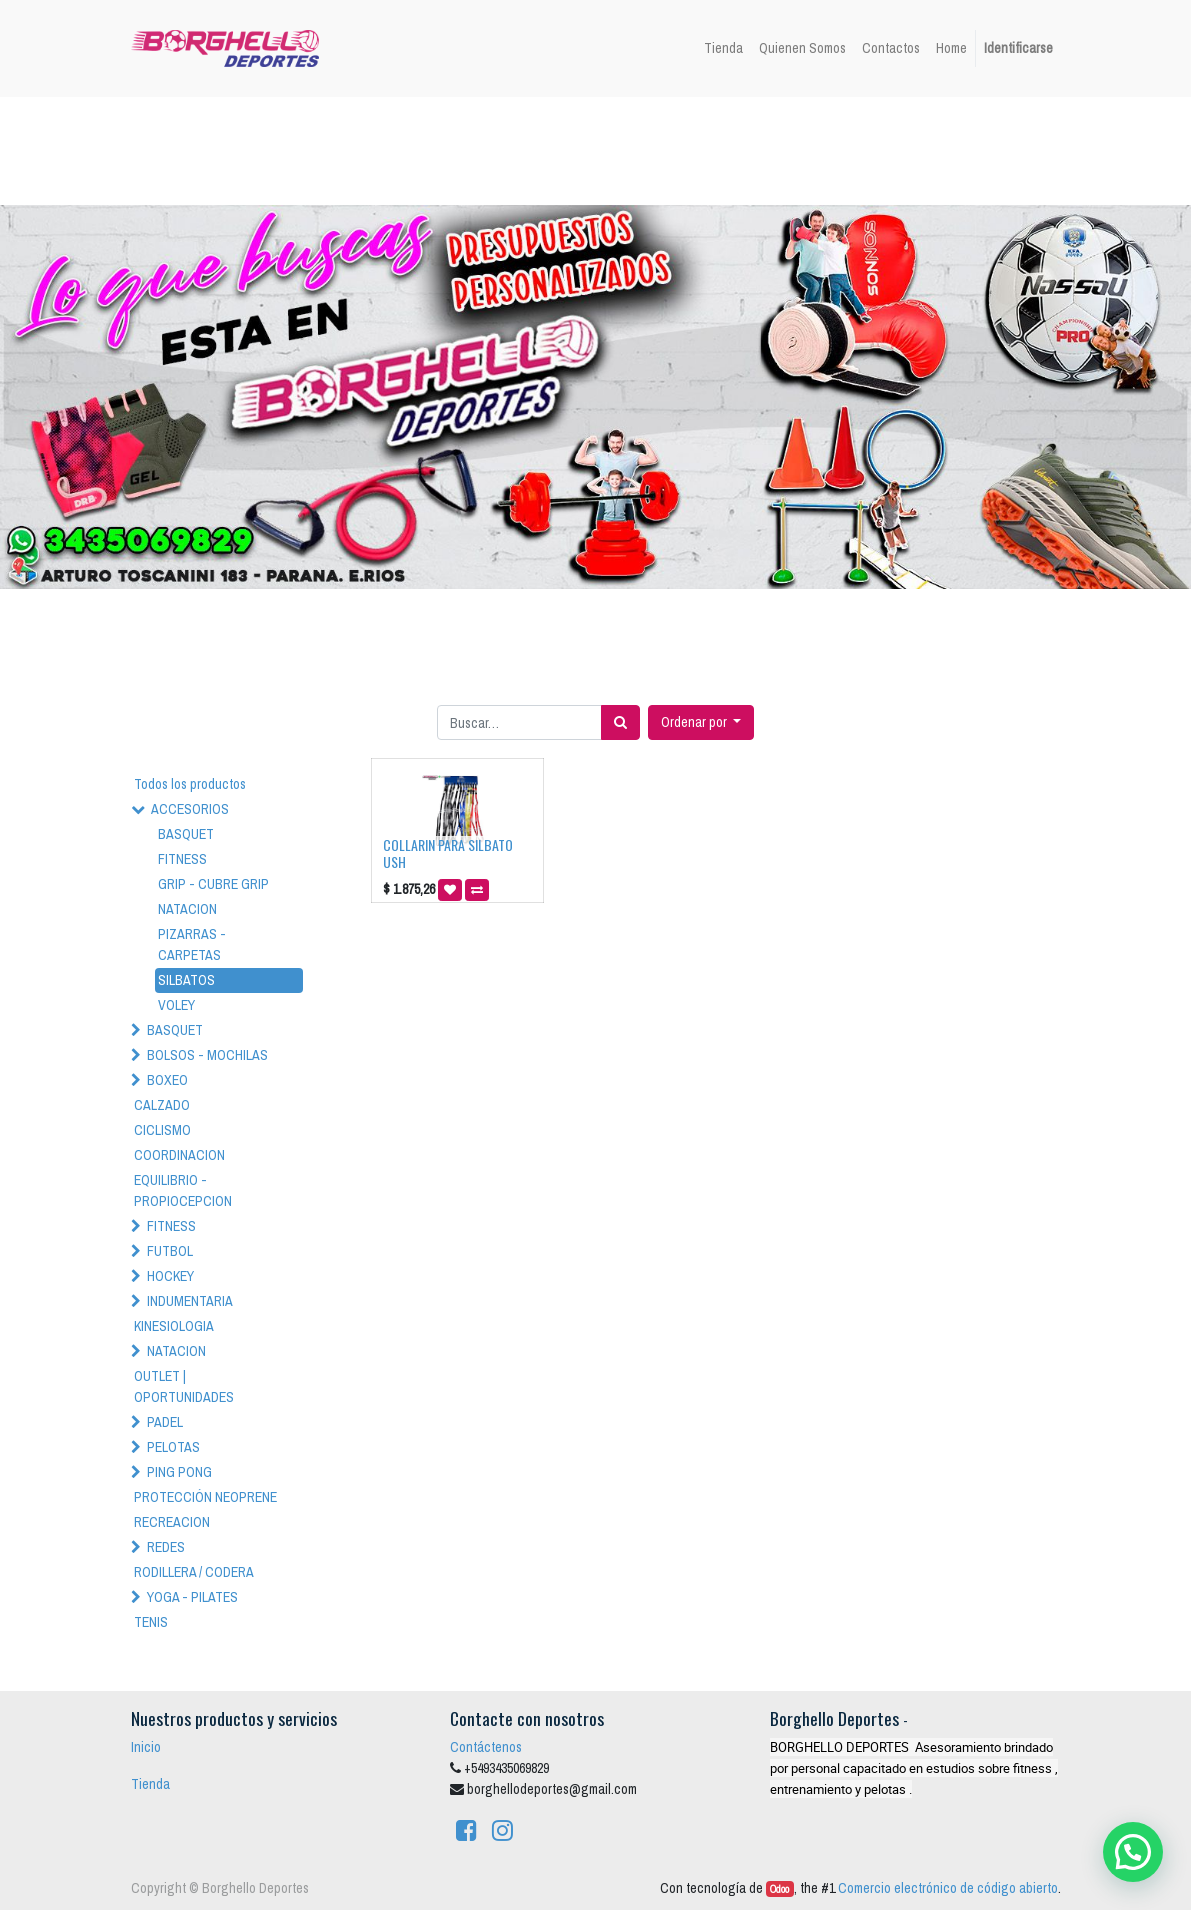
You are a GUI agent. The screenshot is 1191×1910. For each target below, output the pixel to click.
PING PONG (179, 1472)
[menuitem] (723, 48)
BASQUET (186, 834)
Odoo (779, 1889)
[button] (701, 722)
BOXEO (167, 1080)
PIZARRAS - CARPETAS (192, 944)
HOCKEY (170, 1276)
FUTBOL (170, 1251)
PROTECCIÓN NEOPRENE (205, 1497)
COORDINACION (179, 1155)
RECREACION (172, 1522)
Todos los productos (190, 784)
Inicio (146, 1747)
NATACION (187, 909)
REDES (166, 1547)
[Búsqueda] (620, 722)
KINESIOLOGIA (174, 1326)
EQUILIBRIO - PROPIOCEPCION (183, 1190)
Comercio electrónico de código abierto (948, 1888)
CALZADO (162, 1105)
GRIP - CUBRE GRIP (213, 884)
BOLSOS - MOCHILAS (207, 1055)
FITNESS (182, 859)
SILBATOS (186, 980)
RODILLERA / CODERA (194, 1572)
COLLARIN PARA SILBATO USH (448, 853)
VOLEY (176, 1005)
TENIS (151, 1622)
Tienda (150, 1784)
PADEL (165, 1422)
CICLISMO (162, 1130)
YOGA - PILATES (192, 1597)
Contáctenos (486, 1747)
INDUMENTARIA (190, 1301)
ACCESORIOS (190, 809)
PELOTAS (173, 1447)
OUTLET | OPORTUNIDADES (184, 1386)
